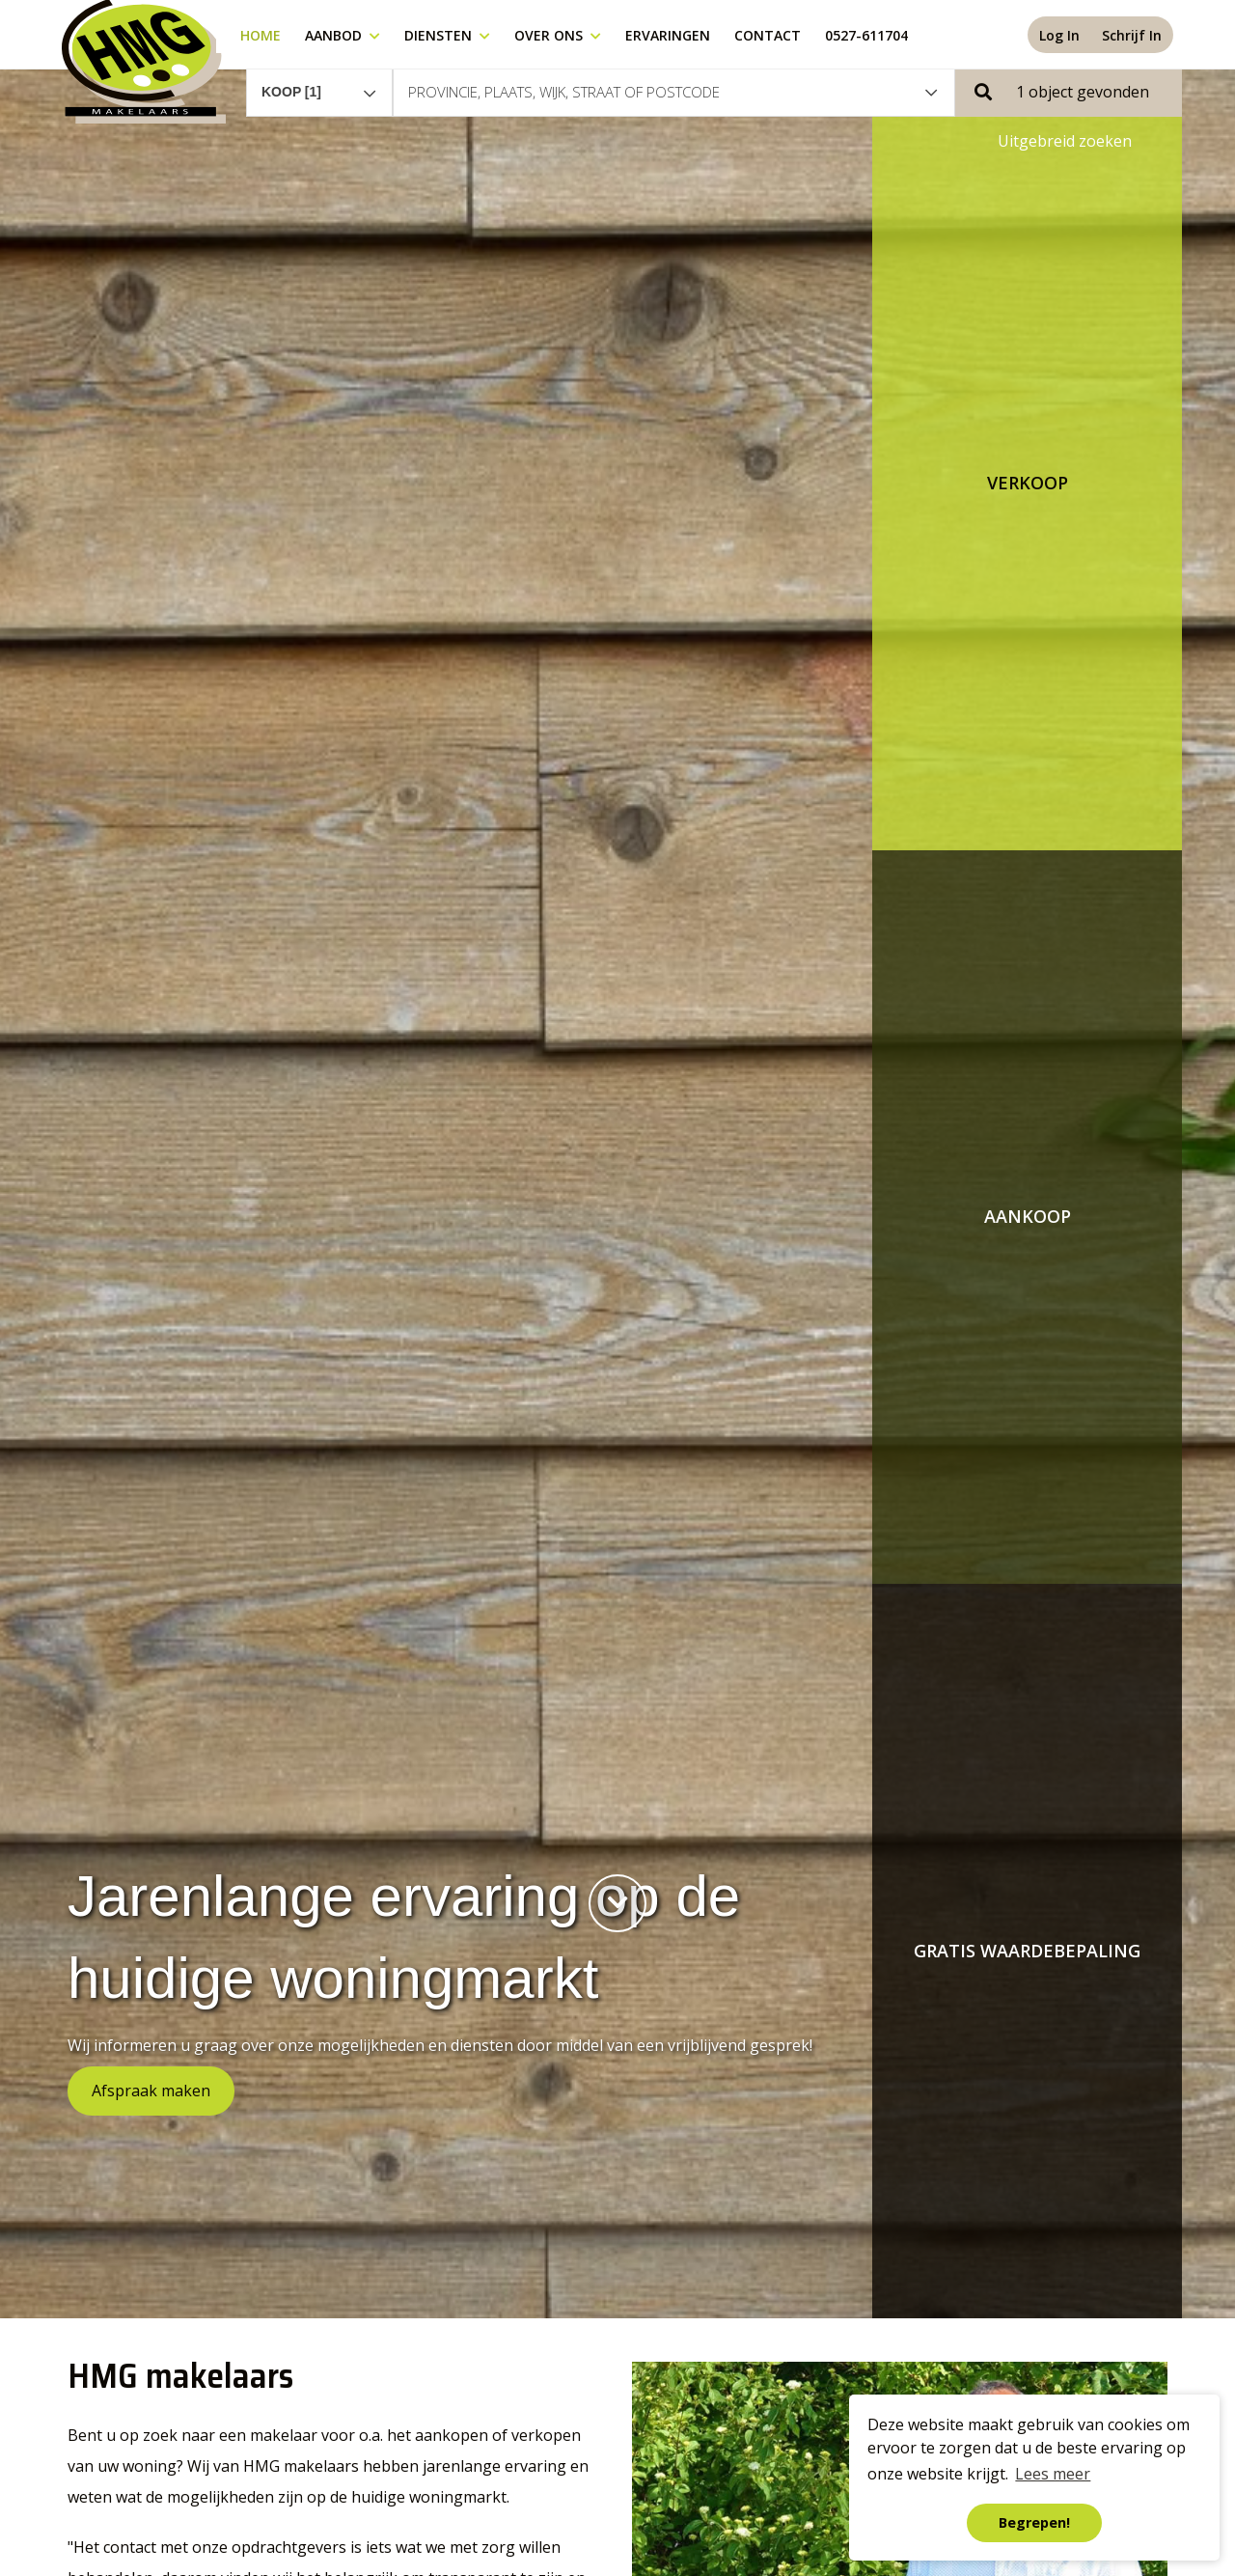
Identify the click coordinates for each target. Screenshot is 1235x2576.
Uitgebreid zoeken (1065, 141)
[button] (1068, 92)
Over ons (557, 35)
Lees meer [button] (1052, 2473)
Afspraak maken (151, 2090)
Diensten (447, 35)
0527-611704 (866, 35)
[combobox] (319, 83)
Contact (767, 35)
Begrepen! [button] (1034, 2522)
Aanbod (342, 35)
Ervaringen (667, 35)
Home (260, 35)
